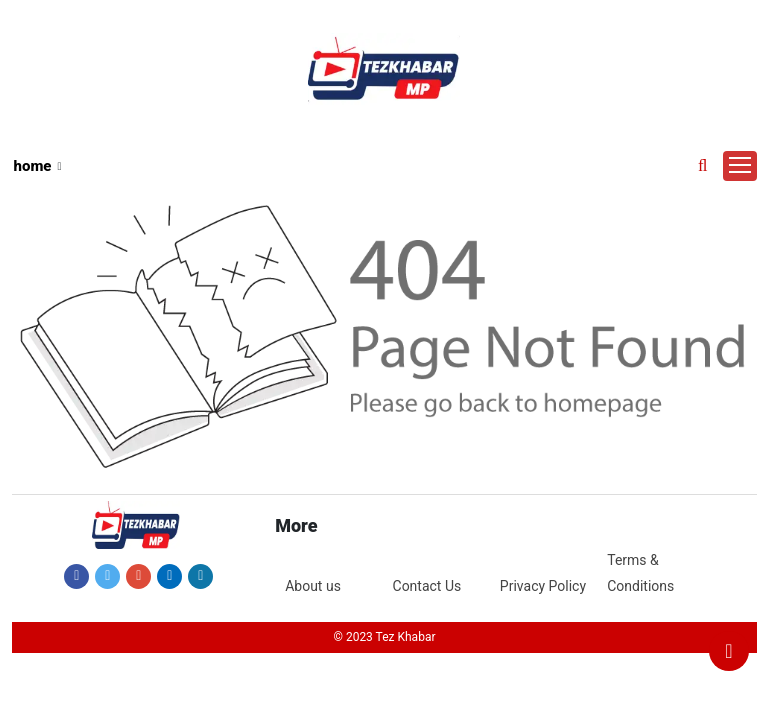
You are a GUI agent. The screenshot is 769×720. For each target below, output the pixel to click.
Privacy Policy (543, 586)
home (33, 166)
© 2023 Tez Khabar (384, 637)
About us (313, 586)
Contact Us (427, 586)
